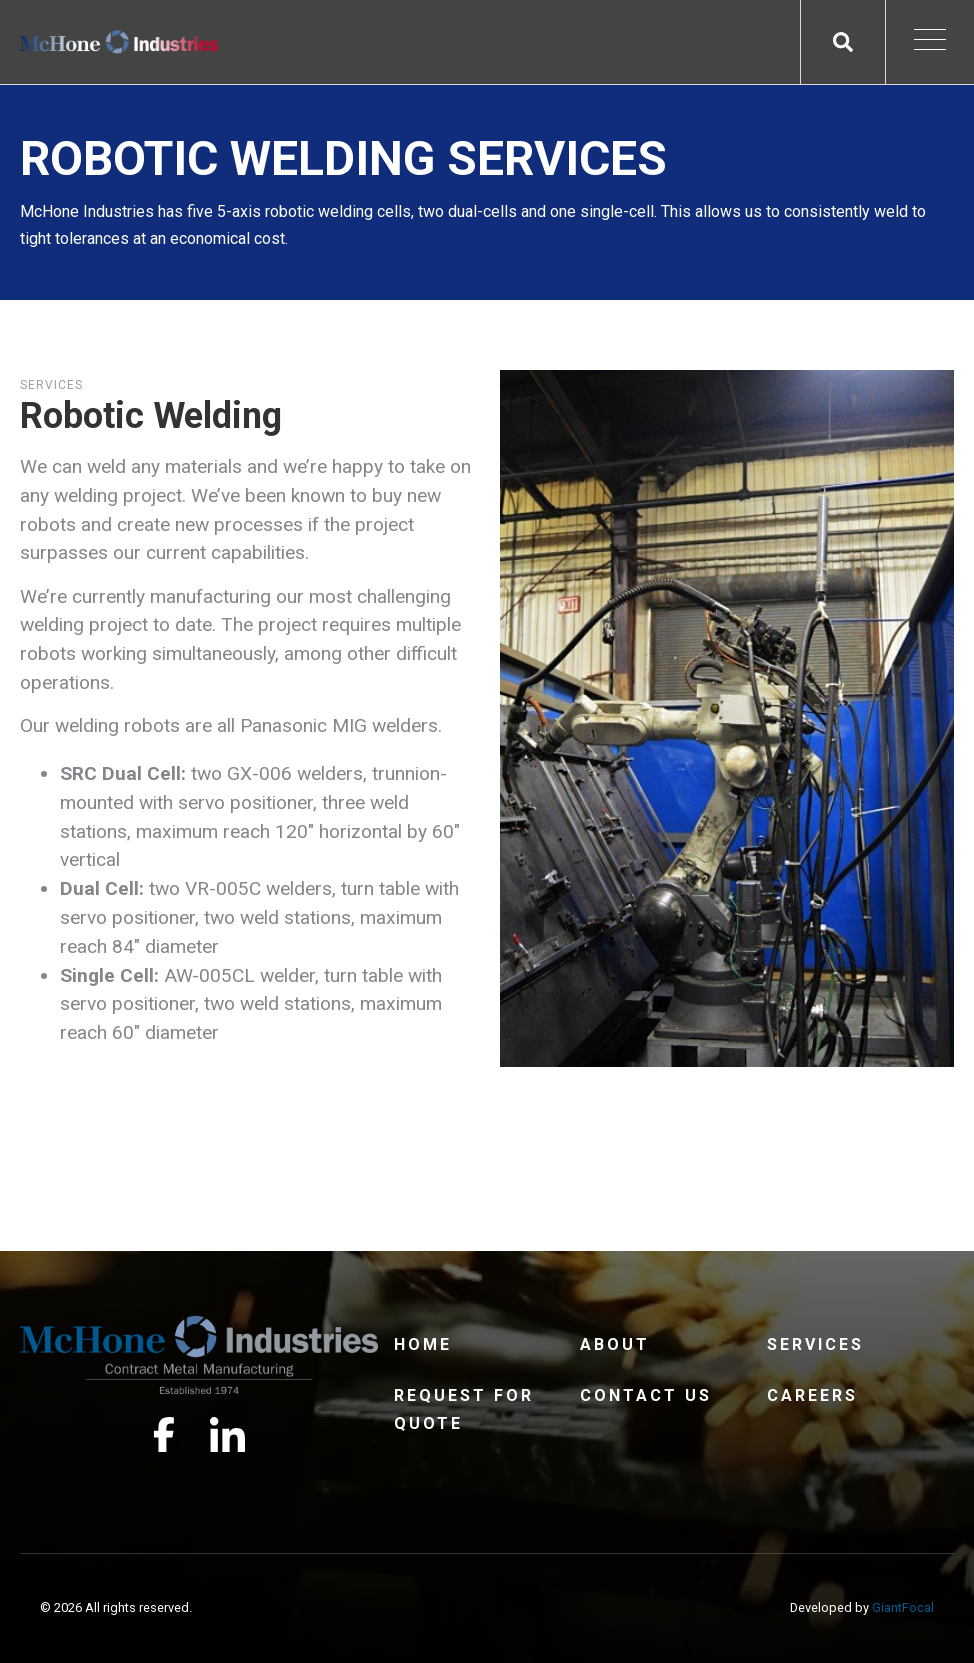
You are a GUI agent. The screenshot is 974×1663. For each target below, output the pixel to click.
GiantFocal (903, 1607)
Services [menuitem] (815, 1344)
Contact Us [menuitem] (646, 1395)
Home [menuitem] (423, 1344)
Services (51, 385)
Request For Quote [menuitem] (464, 1409)
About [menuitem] (615, 1344)
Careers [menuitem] (812, 1395)
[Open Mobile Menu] (930, 42)
